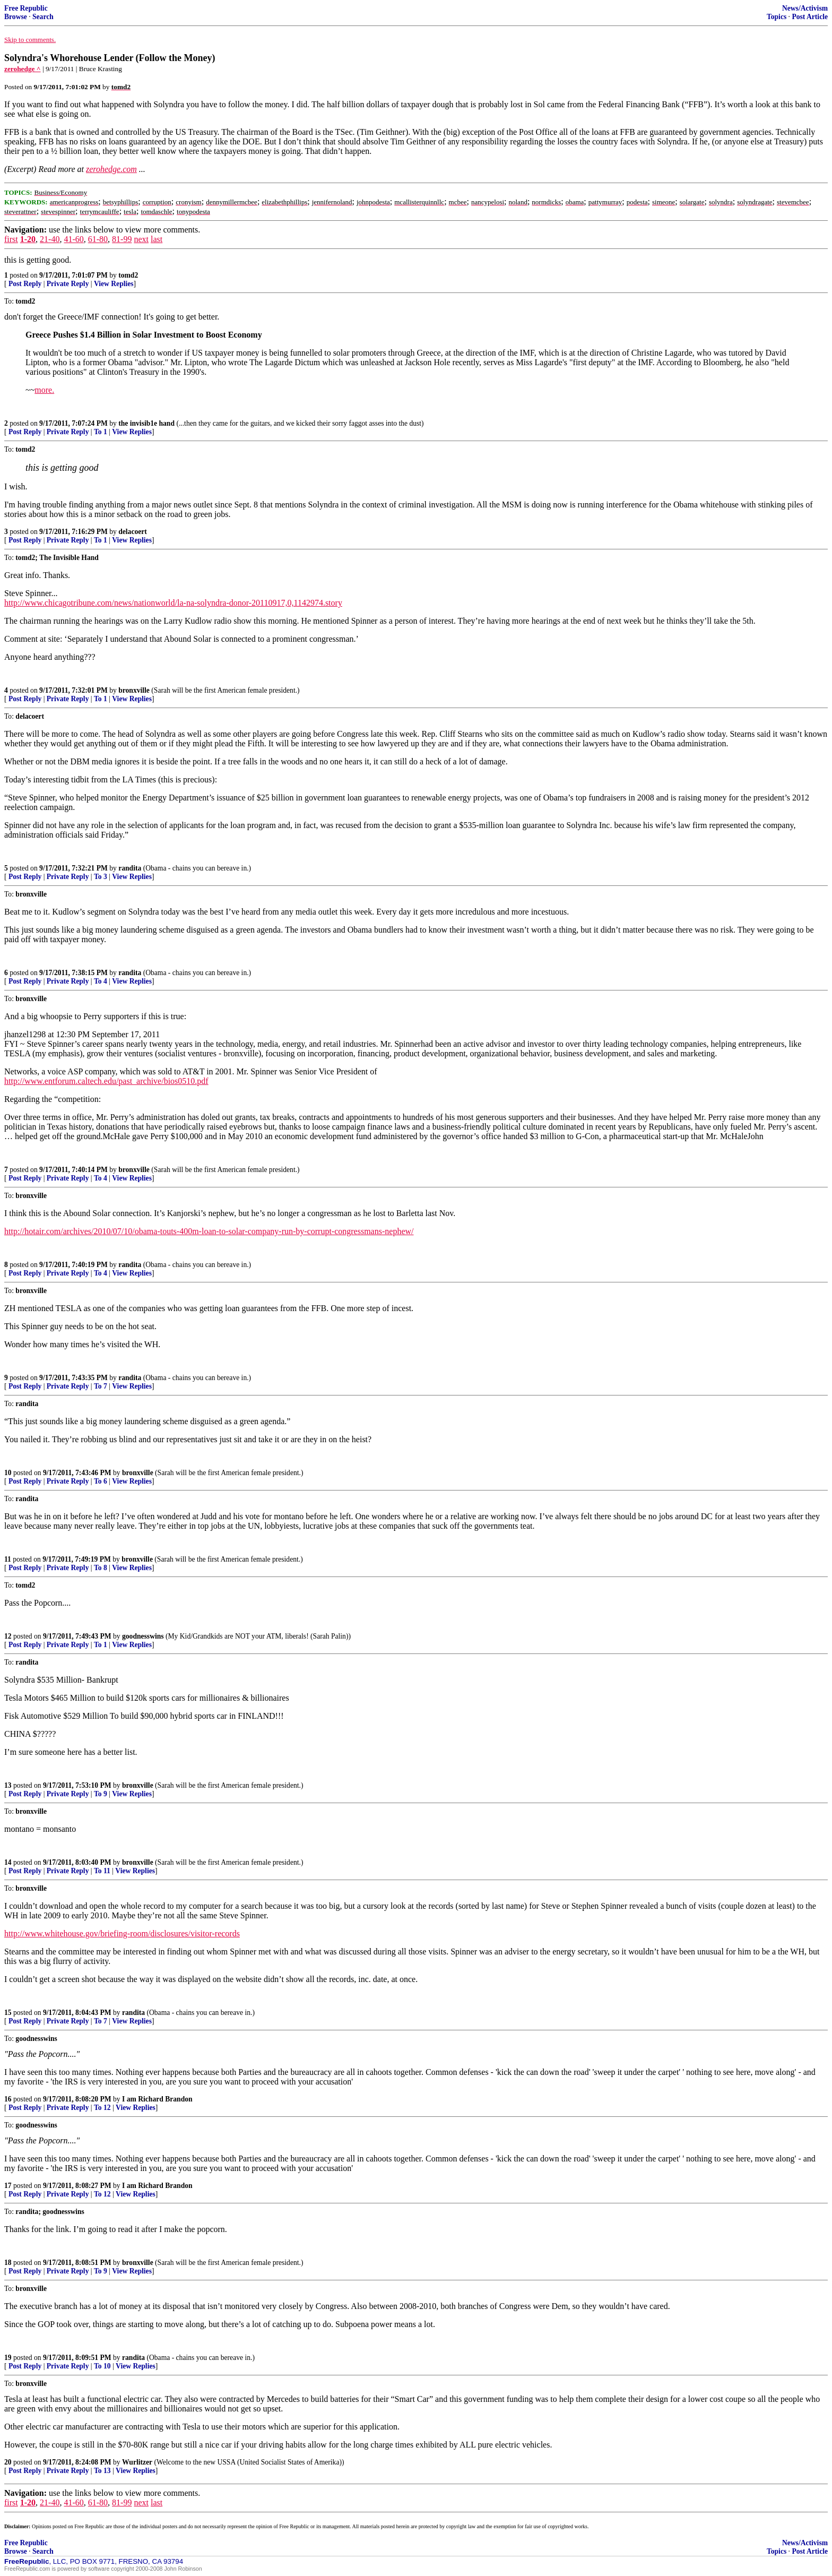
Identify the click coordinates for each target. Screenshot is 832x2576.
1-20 (28, 239)
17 (8, 2186)
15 (8, 2013)
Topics (776, 17)
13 (8, 1785)
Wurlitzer (137, 2462)
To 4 (100, 981)
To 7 (100, 1386)
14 (8, 1862)
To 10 (102, 2366)
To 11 (102, 1871)
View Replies (114, 284)
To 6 (100, 1481)
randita (129, 868)
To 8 (100, 1568)
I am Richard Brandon (157, 2099)
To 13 (102, 2471)
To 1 (100, 432)
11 (7, 1559)
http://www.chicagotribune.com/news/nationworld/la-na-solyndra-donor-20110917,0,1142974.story (173, 602)
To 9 (100, 1794)
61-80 (98, 239)
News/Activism (805, 8)
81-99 (122, 239)
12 (8, 1636)
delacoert (132, 532)
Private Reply (68, 284)
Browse (15, 17)
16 (8, 2099)
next (141, 239)
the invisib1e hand (146, 423)
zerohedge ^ (22, 69)
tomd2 (128, 275)
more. (44, 389)
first (11, 239)
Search (43, 17)
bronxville (134, 690)
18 (8, 2263)
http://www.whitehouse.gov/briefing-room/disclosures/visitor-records (122, 1933)
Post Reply (24, 284)
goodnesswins (143, 1636)
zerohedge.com (111, 169)
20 (8, 2462)
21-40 (49, 239)
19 (8, 2358)
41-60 (73, 239)
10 (8, 1473)
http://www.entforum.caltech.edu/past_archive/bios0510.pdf (106, 1080)
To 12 (102, 2108)
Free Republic (26, 8)
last (156, 239)
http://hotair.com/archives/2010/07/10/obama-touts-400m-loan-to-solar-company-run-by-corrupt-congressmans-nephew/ (208, 1231)
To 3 (100, 877)
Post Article (810, 17)
